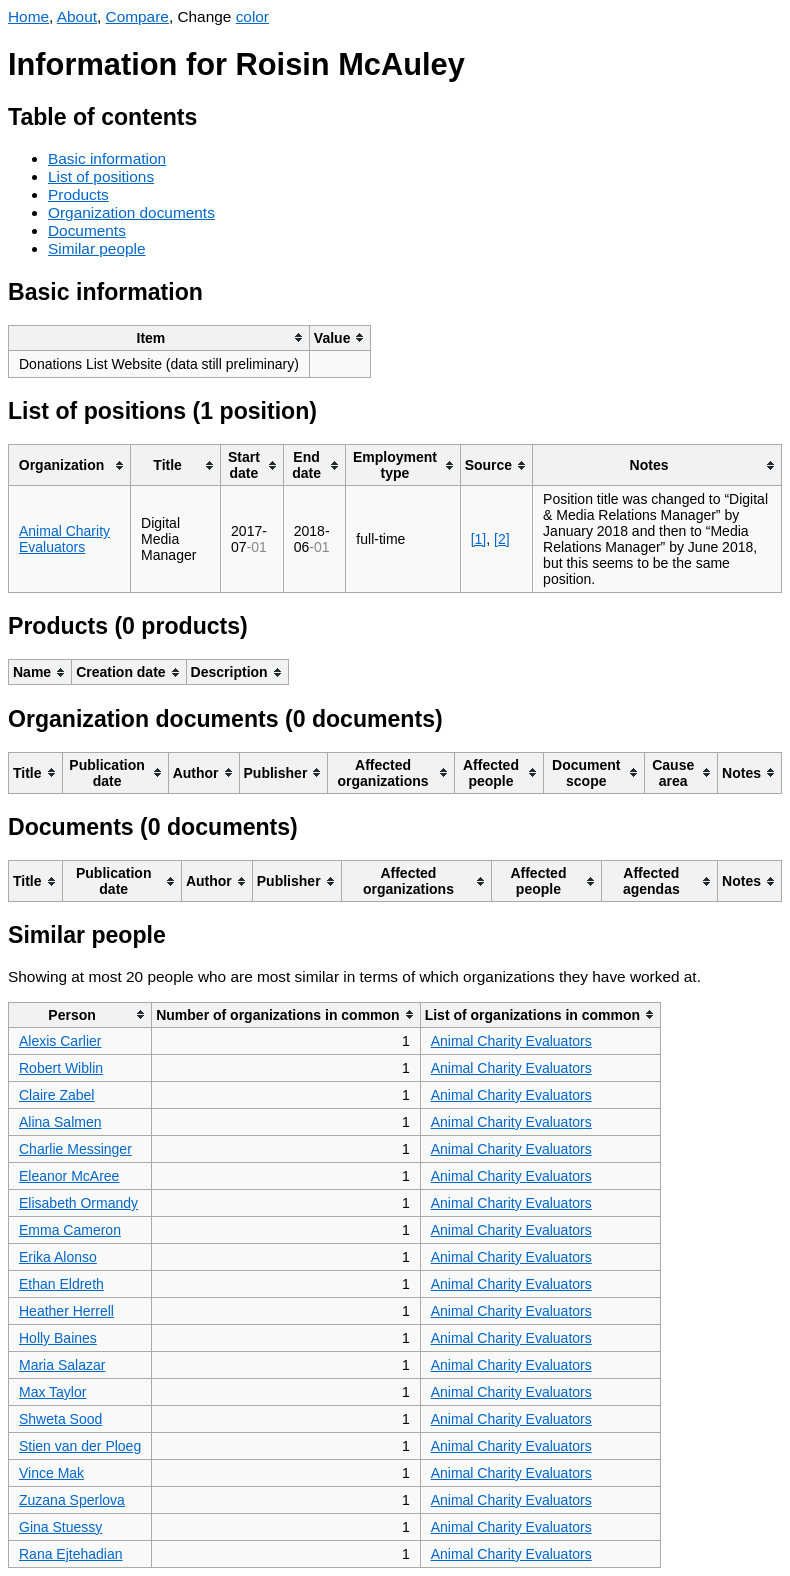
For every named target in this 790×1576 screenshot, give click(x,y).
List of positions (101, 176)
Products (78, 194)
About (77, 16)
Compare (137, 16)
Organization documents (131, 212)
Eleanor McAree (69, 1176)
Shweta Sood (60, 1419)
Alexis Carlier (60, 1041)
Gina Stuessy (60, 1527)
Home (28, 16)
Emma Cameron (70, 1230)
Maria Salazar (62, 1365)
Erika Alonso (58, 1257)
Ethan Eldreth (61, 1284)
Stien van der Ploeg (80, 1446)
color (252, 16)
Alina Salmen (60, 1122)
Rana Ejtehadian (71, 1554)
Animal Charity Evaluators (64, 539)
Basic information (107, 158)
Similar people (97, 248)
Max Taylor (52, 1392)
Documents (87, 230)
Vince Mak (51, 1473)
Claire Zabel (56, 1095)
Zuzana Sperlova (72, 1500)
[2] (502, 539)
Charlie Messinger (75, 1149)
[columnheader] (159, 337)
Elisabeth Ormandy (78, 1203)
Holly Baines (58, 1338)
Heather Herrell (66, 1311)
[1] (479, 539)
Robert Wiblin (61, 1068)
